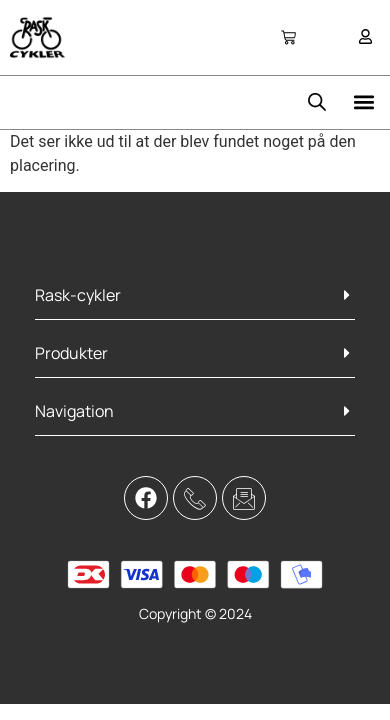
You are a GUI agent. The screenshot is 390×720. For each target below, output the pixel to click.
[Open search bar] (317, 102)
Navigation (74, 411)
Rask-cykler (78, 295)
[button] (363, 102)
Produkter (71, 353)
